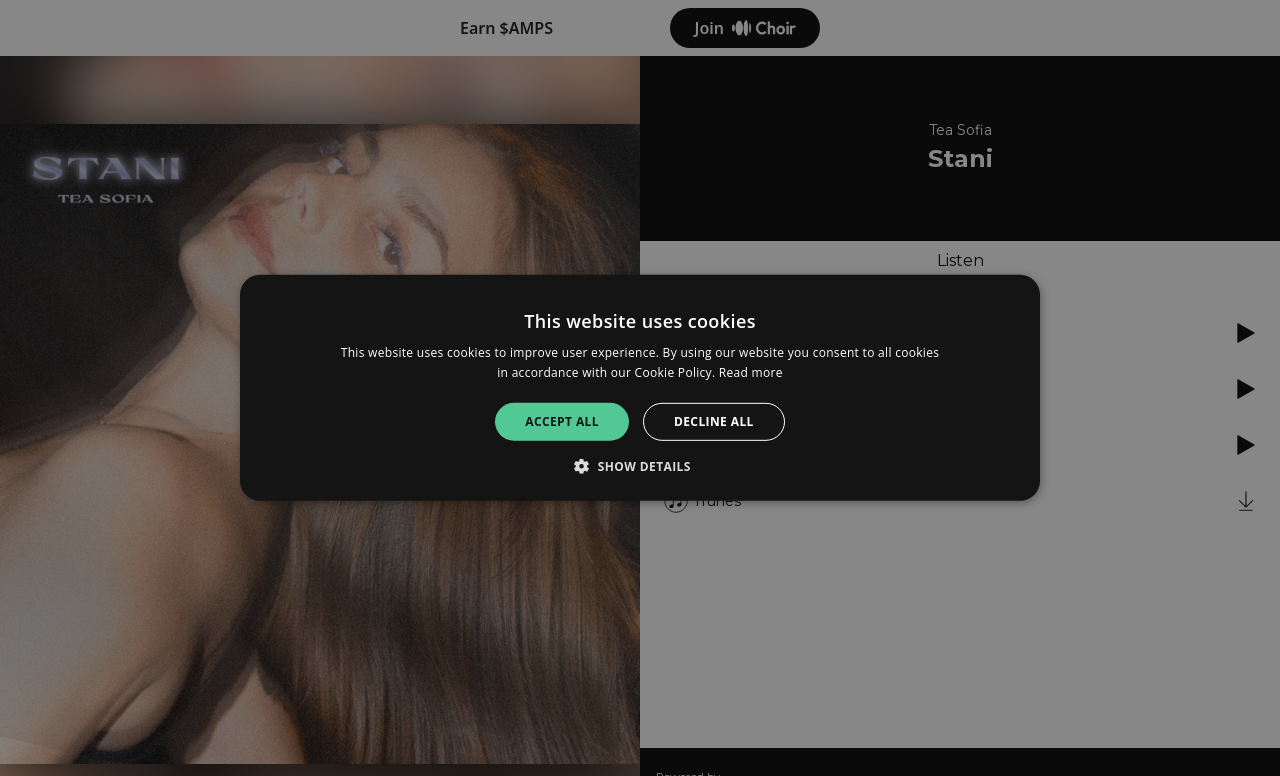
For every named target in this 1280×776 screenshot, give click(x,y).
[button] (640, 466)
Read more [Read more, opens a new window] (751, 372)
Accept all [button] (562, 421)
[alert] (640, 388)
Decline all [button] (714, 421)
